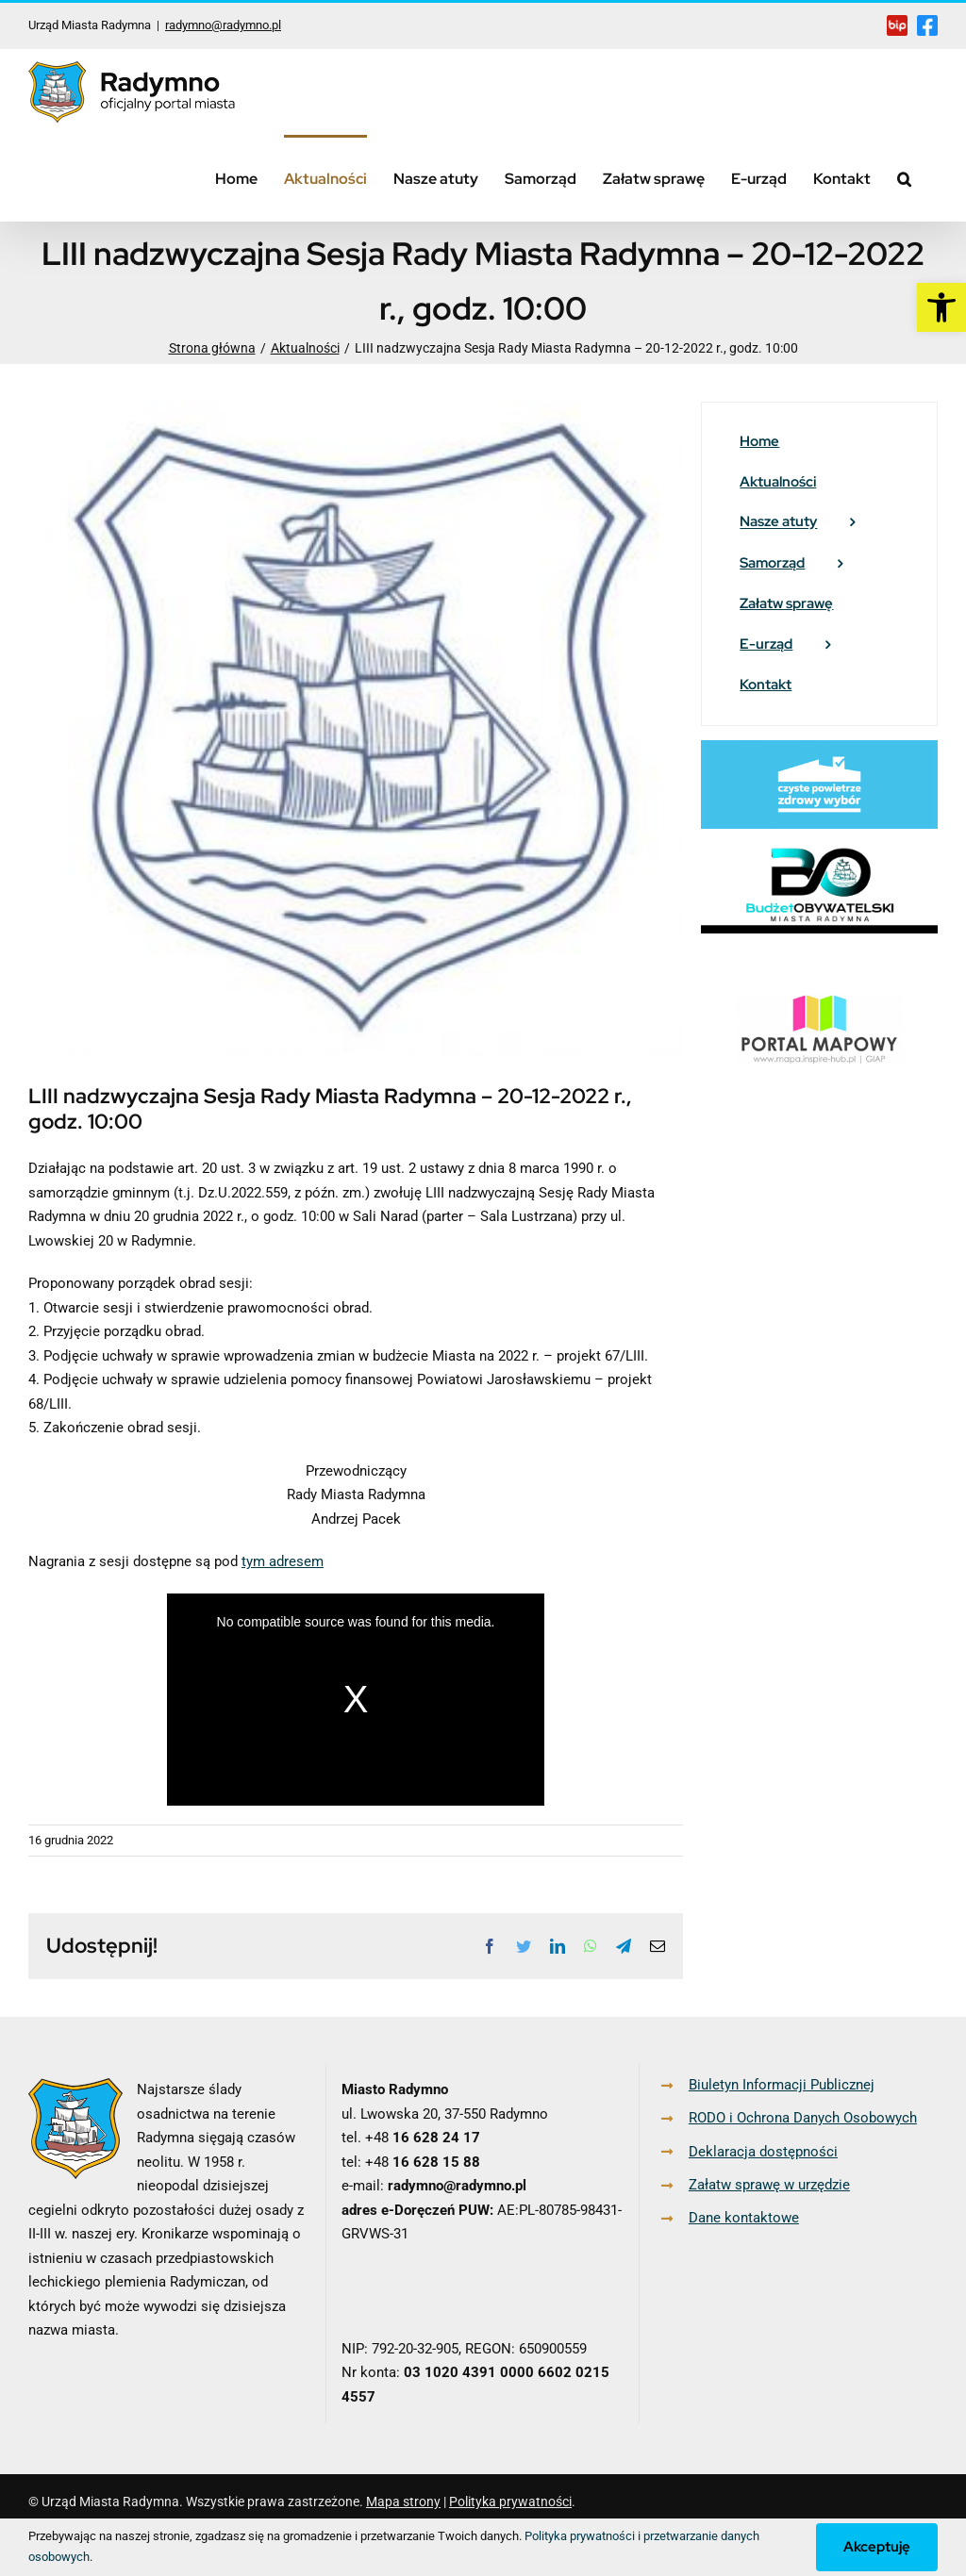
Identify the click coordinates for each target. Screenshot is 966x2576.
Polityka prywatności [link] (510, 2501)
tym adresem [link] (283, 1561)
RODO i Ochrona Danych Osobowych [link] (803, 2117)
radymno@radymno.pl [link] (223, 25)
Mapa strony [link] (403, 2501)
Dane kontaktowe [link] (744, 2217)
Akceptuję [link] (876, 2546)
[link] (941, 307)
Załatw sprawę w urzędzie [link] (769, 2184)
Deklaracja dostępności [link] (763, 2151)
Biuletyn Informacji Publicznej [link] (781, 2084)
